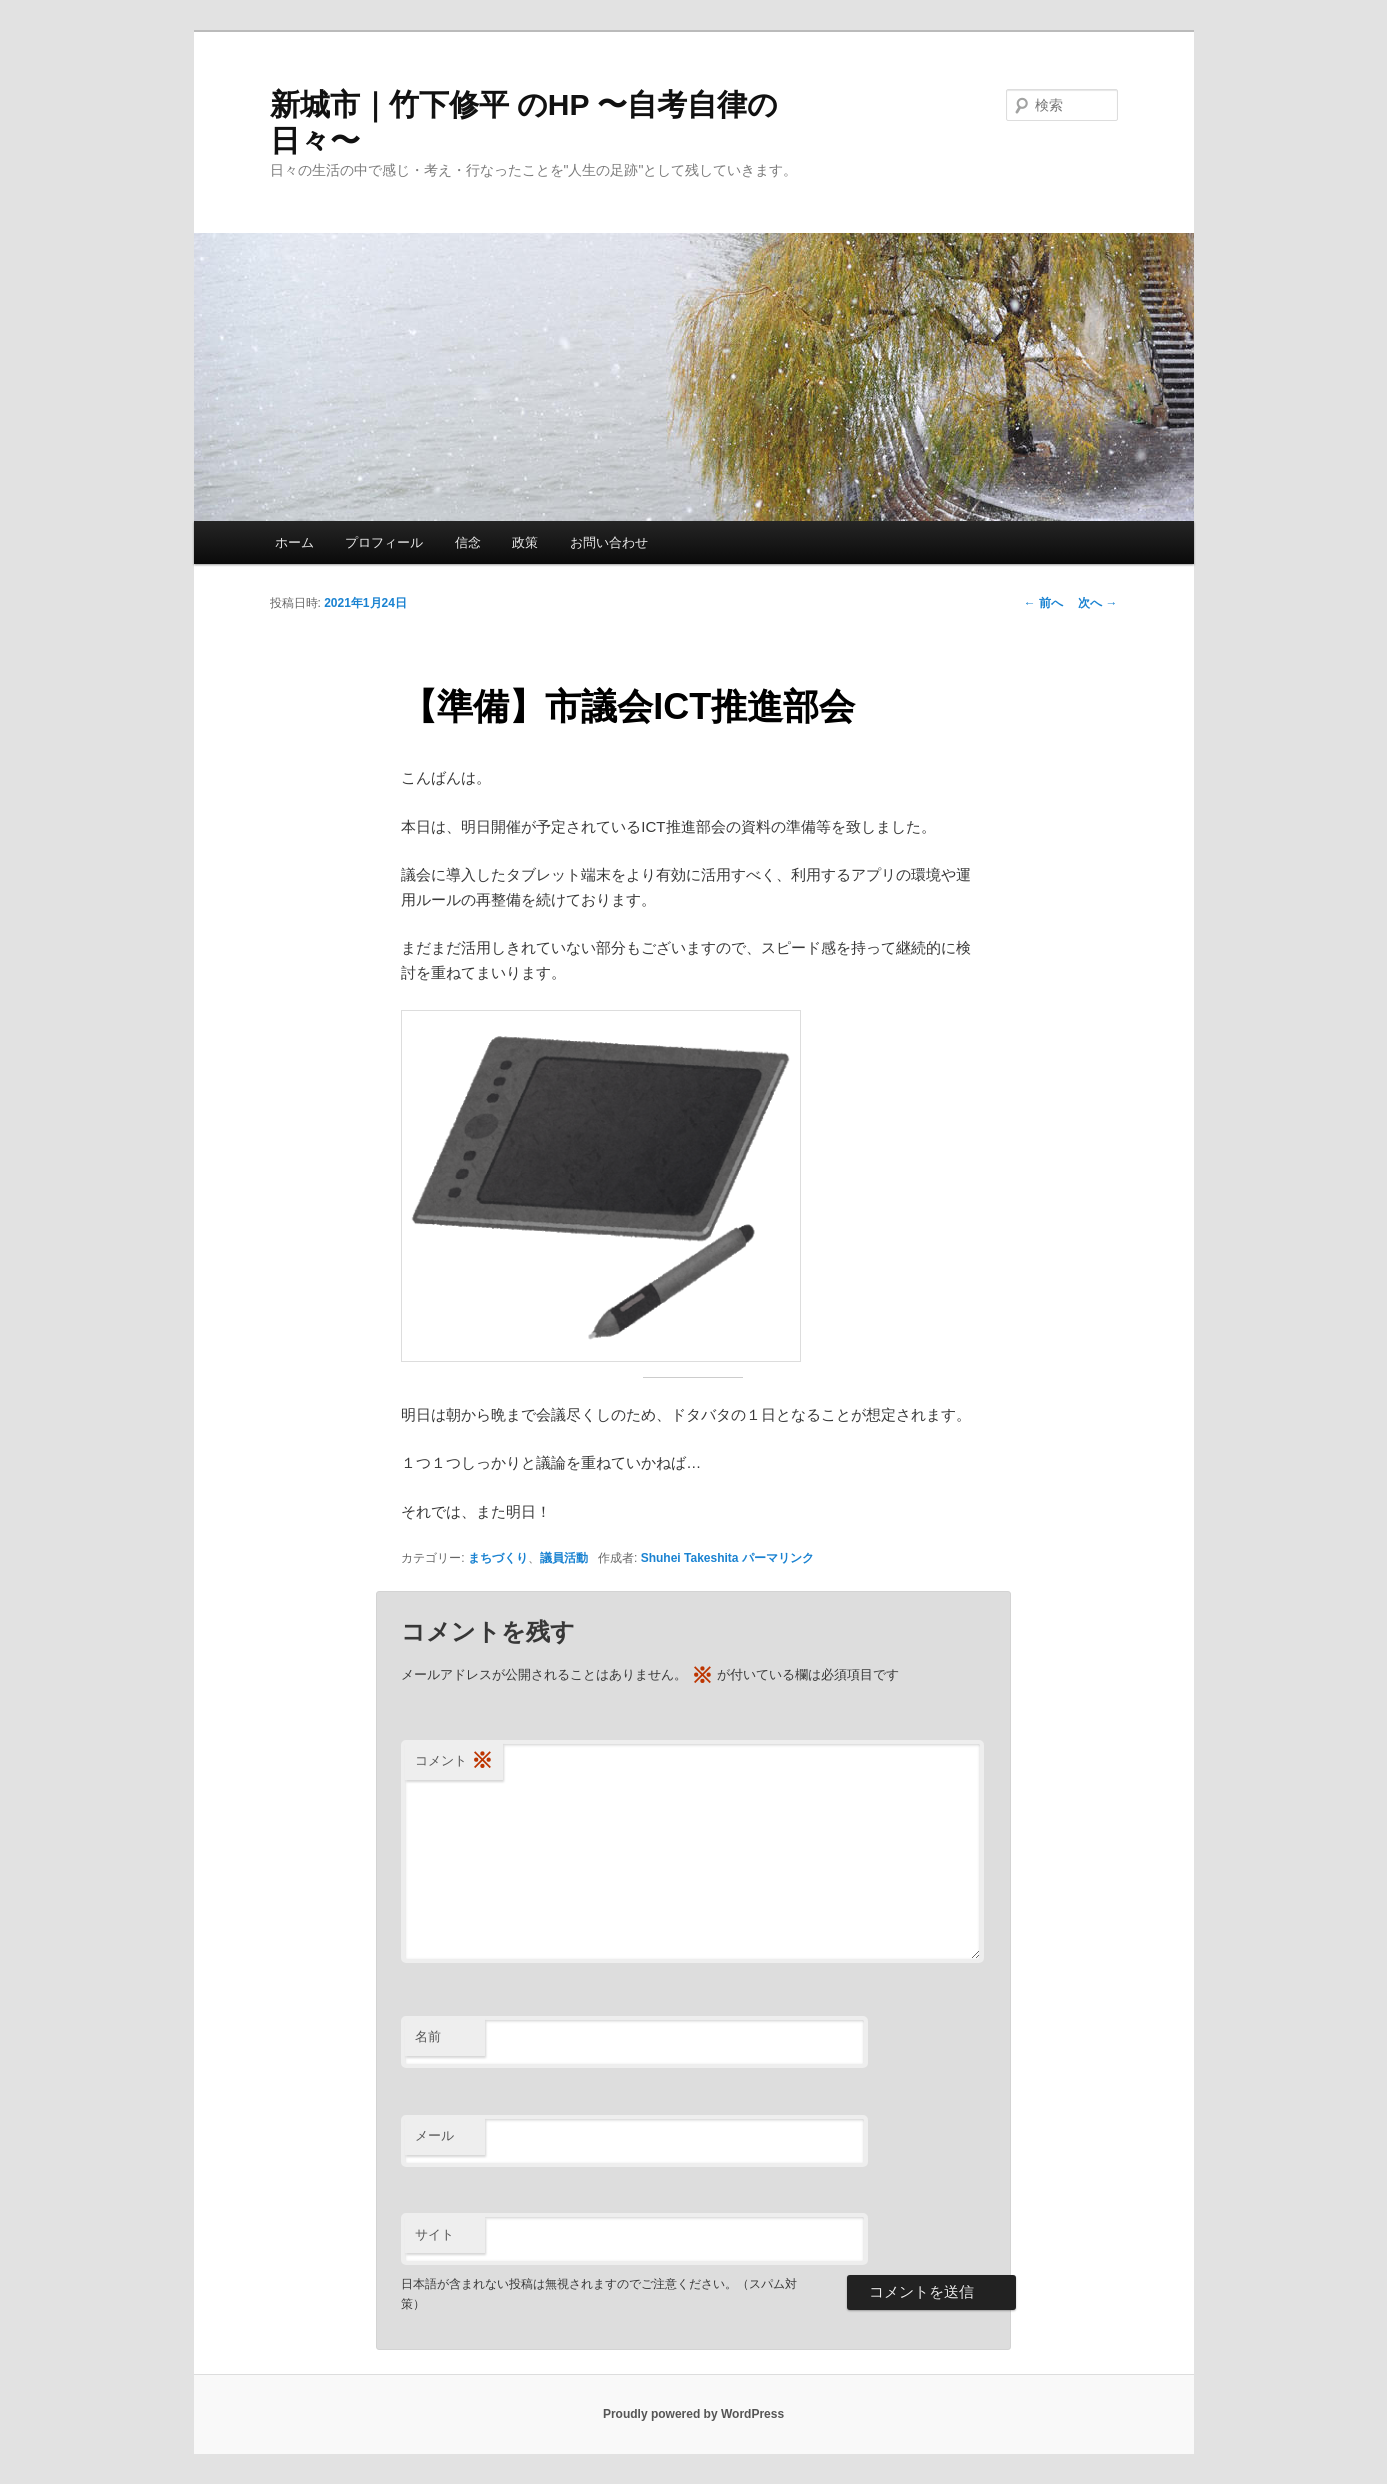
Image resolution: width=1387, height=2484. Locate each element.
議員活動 (564, 1558)
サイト (434, 2234)
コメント (454, 1761)
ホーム (294, 542)
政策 (525, 542)
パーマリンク (778, 1558)
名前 (428, 2036)
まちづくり (498, 1558)
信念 (468, 542)
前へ (1043, 603)
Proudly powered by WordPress (693, 2414)
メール (434, 2135)
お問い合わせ (609, 542)
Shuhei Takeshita (690, 1558)
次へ (1097, 603)
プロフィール (384, 542)
